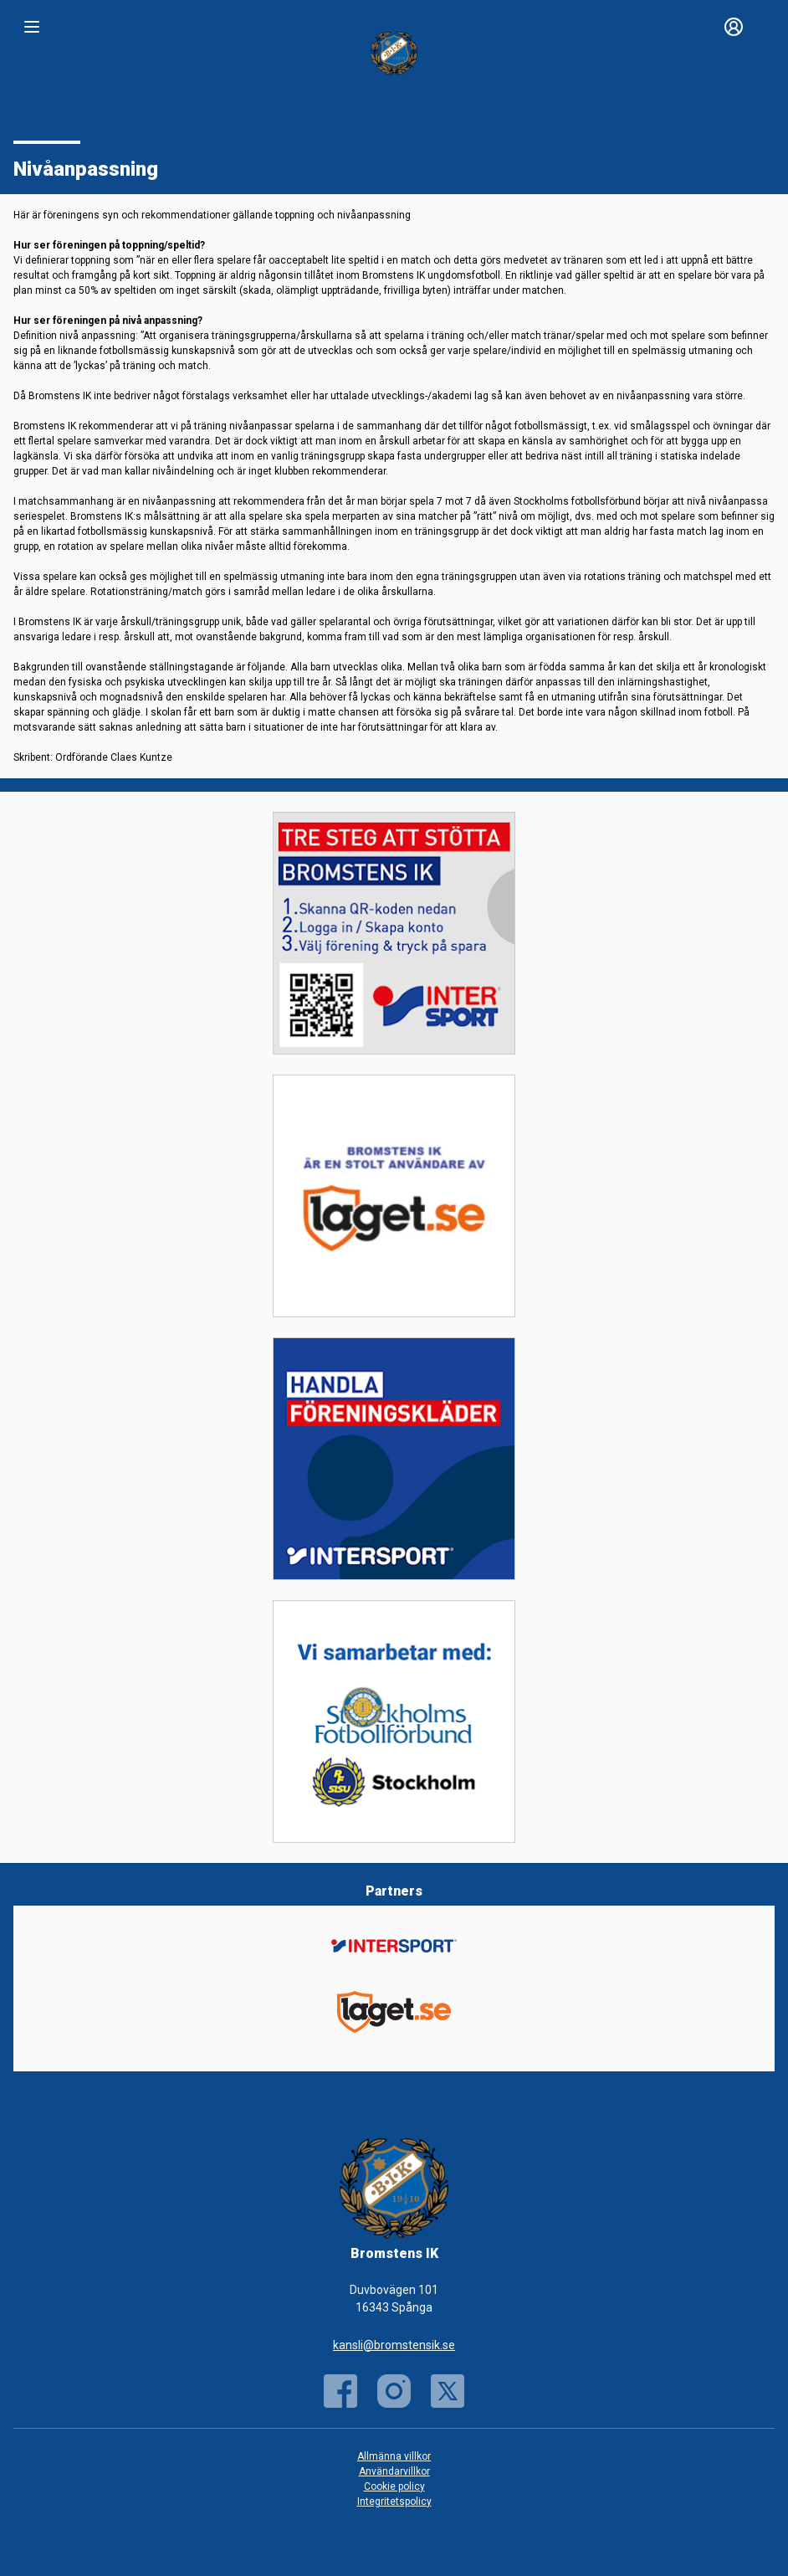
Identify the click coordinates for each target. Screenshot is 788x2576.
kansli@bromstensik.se (394, 2345)
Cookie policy (394, 2486)
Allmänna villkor (394, 2456)
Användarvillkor (394, 2471)
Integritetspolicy (394, 2501)
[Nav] (31, 26)
